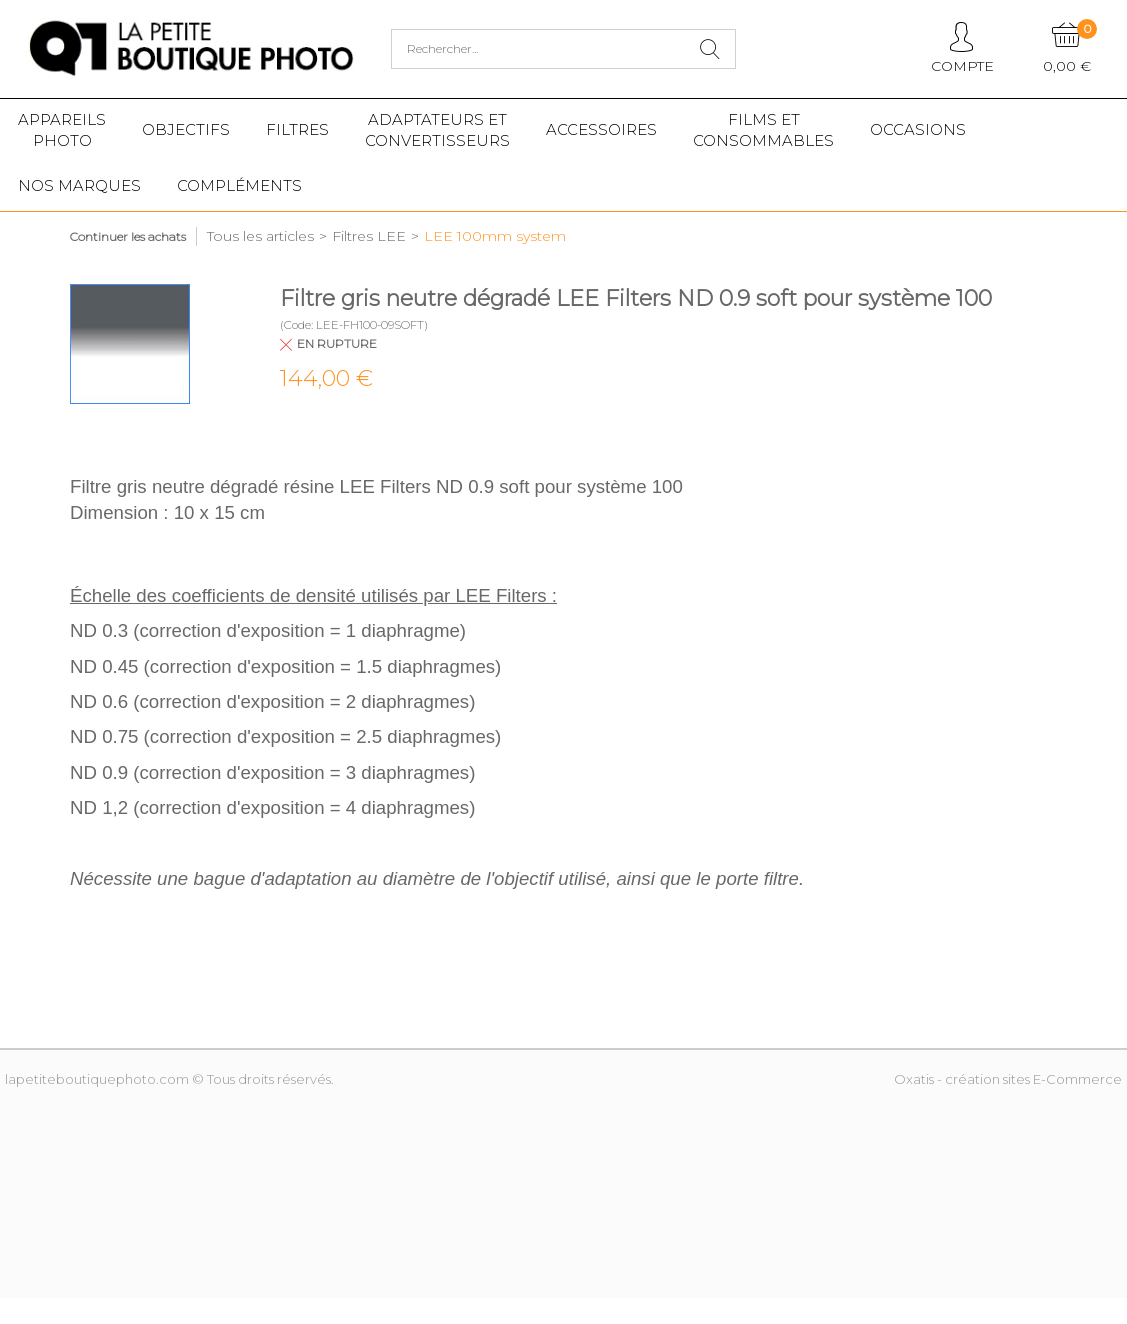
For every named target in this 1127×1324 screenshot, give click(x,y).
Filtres (297, 129)
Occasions (918, 129)
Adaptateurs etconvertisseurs (437, 130)
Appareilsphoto (62, 130)
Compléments (239, 185)
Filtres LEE (369, 236)
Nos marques (79, 185)
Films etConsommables (763, 130)
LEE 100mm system (495, 236)
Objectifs (186, 129)
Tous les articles (260, 236)
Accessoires (601, 129)
